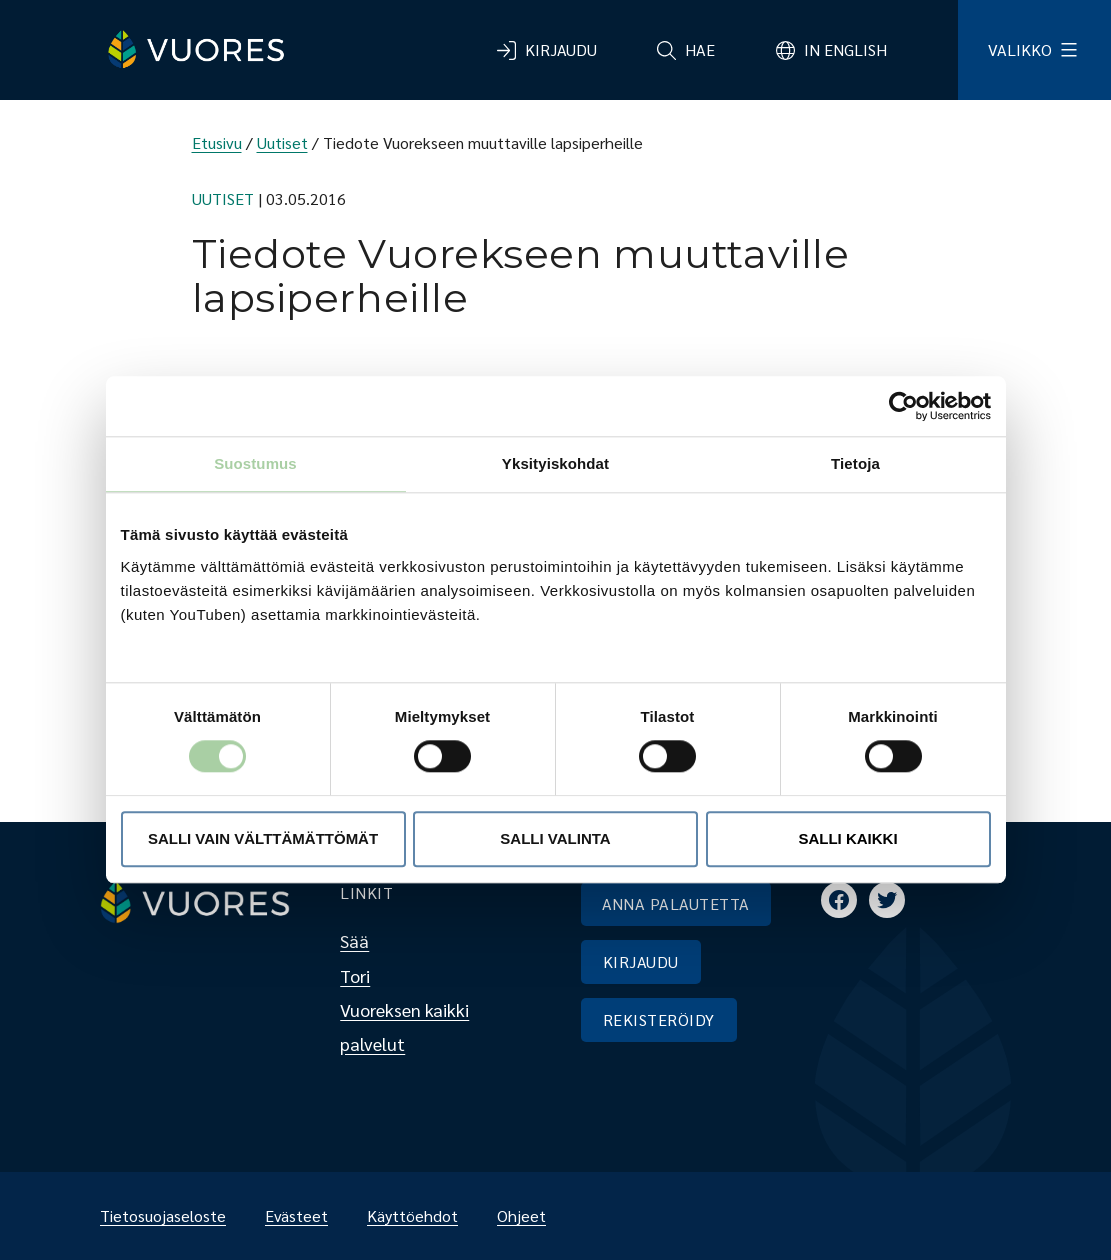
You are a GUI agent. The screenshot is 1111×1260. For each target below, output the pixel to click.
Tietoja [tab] (855, 463)
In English (845, 49)
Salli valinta (555, 838)
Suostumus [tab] (255, 463)
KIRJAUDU (641, 961)
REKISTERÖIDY (659, 1019)
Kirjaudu (561, 49)
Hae (700, 49)
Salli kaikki (847, 838)
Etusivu (217, 142)
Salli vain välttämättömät (263, 838)
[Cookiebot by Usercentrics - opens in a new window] (903, 406)
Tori (355, 975)
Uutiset (282, 142)
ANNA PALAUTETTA (676, 903)
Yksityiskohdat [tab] (555, 463)
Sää (354, 940)
